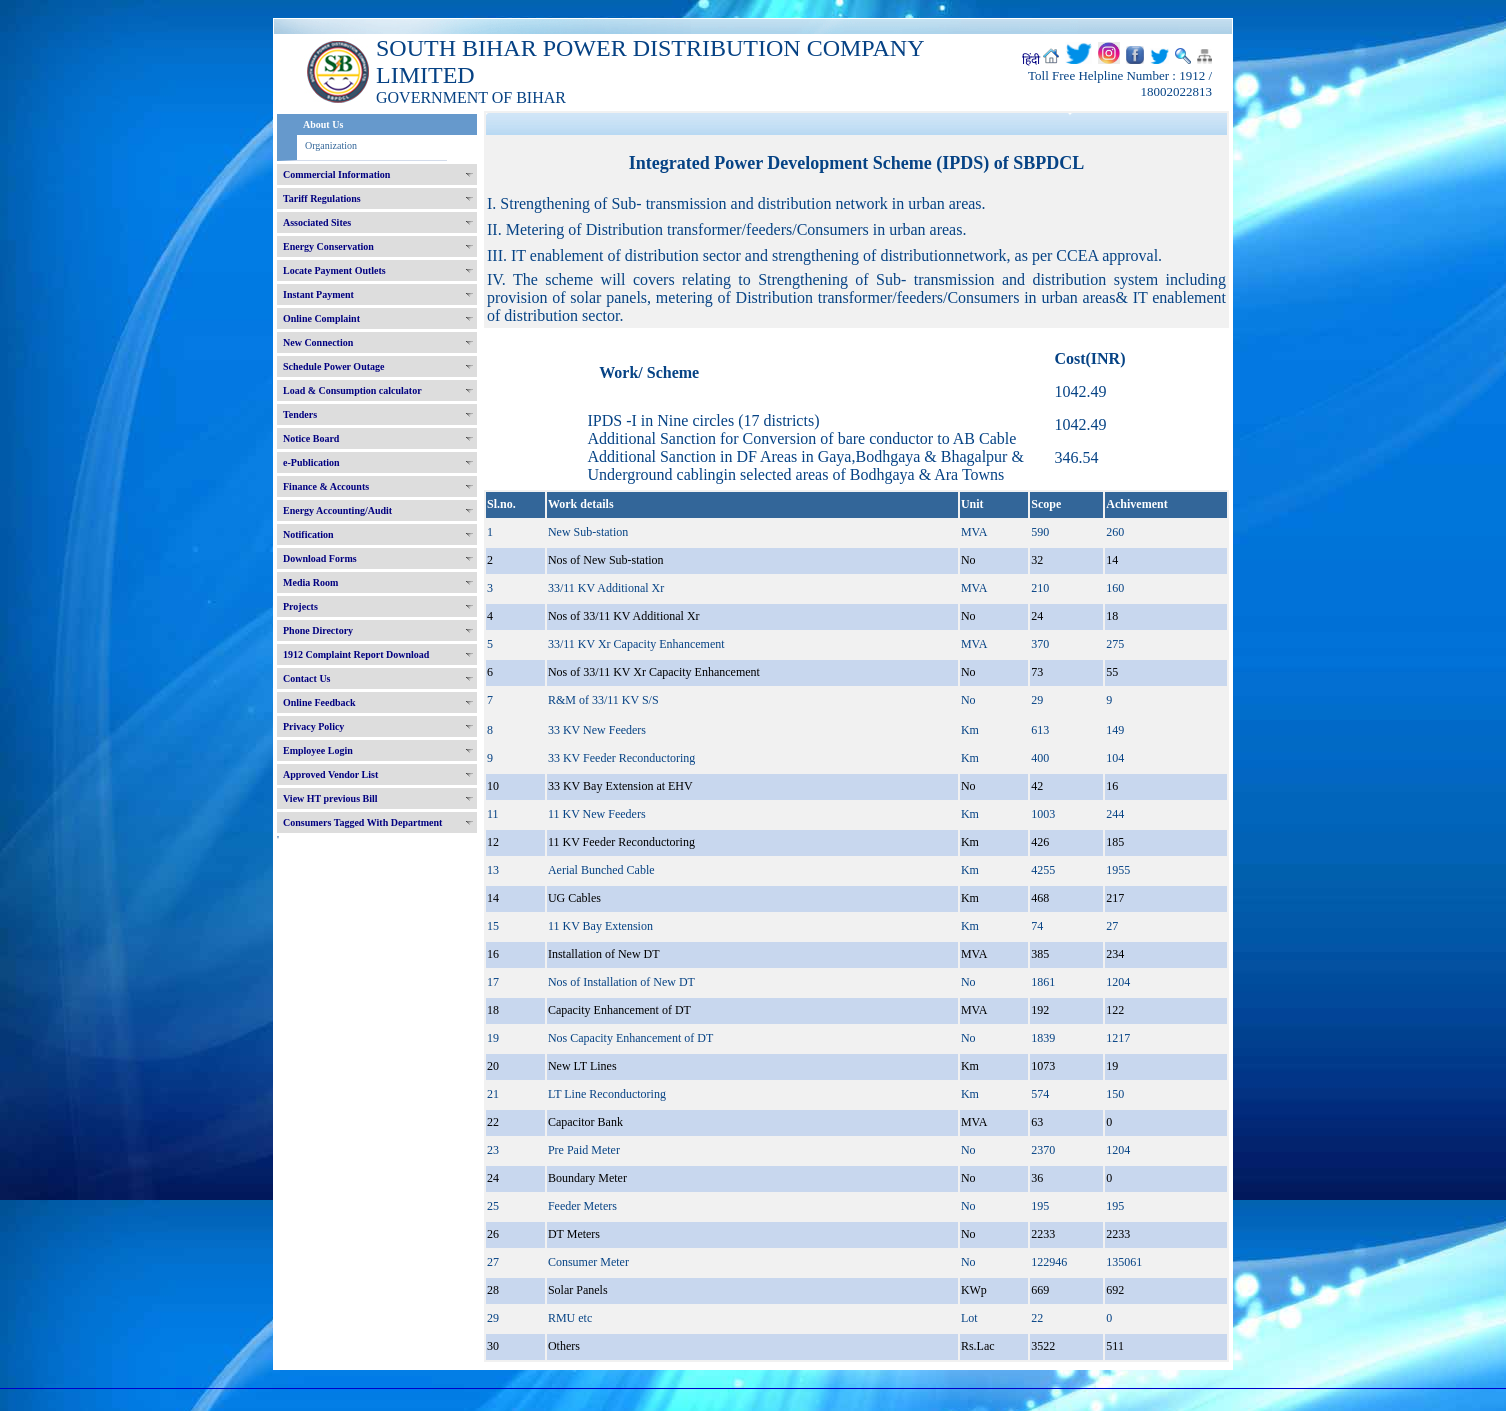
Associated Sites (317, 222)
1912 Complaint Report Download (356, 654)
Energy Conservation (328, 246)
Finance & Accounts (326, 486)
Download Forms (320, 558)
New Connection (318, 342)
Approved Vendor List (330, 774)
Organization (331, 145)
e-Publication (311, 462)
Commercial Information (336, 174)
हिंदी (1031, 60)
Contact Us (307, 678)
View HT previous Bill (330, 798)
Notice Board (311, 438)
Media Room (310, 582)
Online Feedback (319, 702)
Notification (308, 534)
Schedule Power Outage (333, 366)
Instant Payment (318, 294)
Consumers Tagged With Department (362, 822)
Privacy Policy (313, 726)
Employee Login (318, 750)
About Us (323, 124)
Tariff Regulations (322, 198)
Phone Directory (318, 630)
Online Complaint (321, 318)
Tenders (300, 414)
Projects (300, 606)
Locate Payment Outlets (334, 270)
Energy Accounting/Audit (337, 510)
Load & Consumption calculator (352, 390)
